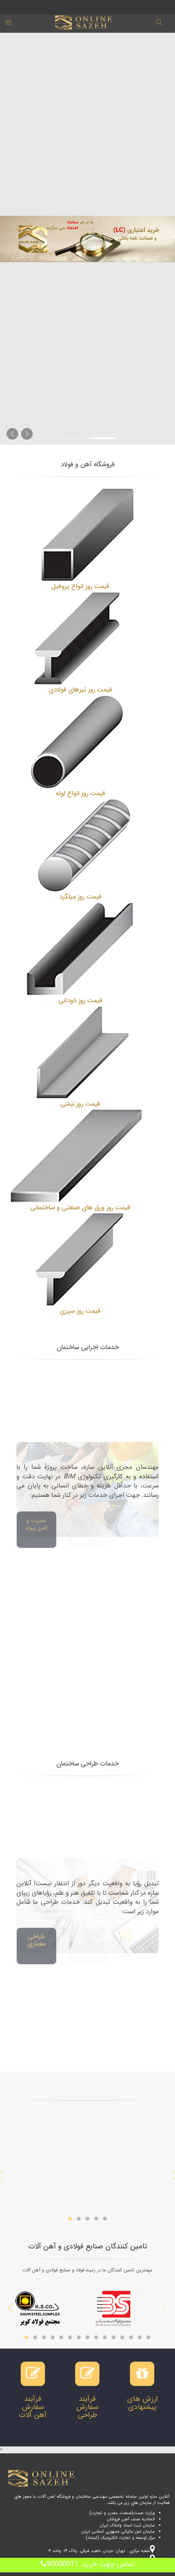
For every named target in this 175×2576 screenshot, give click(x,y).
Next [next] (10, 2308)
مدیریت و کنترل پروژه (36, 1524)
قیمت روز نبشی (80, 1104)
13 (131, 2335)
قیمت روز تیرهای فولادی (80, 690)
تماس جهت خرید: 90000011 (87, 2564)
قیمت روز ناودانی (80, 1000)
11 (113, 2335)
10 (105, 2335)
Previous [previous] (164, 2308)
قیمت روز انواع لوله (80, 793)
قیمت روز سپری (80, 1311)
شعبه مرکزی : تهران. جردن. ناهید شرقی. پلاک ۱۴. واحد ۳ (101, 2550)
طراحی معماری (36, 1940)
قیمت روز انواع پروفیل (80, 586)
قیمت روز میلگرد (80, 897)
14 (139, 2335)
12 (122, 2335)
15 (148, 2335)
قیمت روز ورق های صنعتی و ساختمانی (80, 1207)
